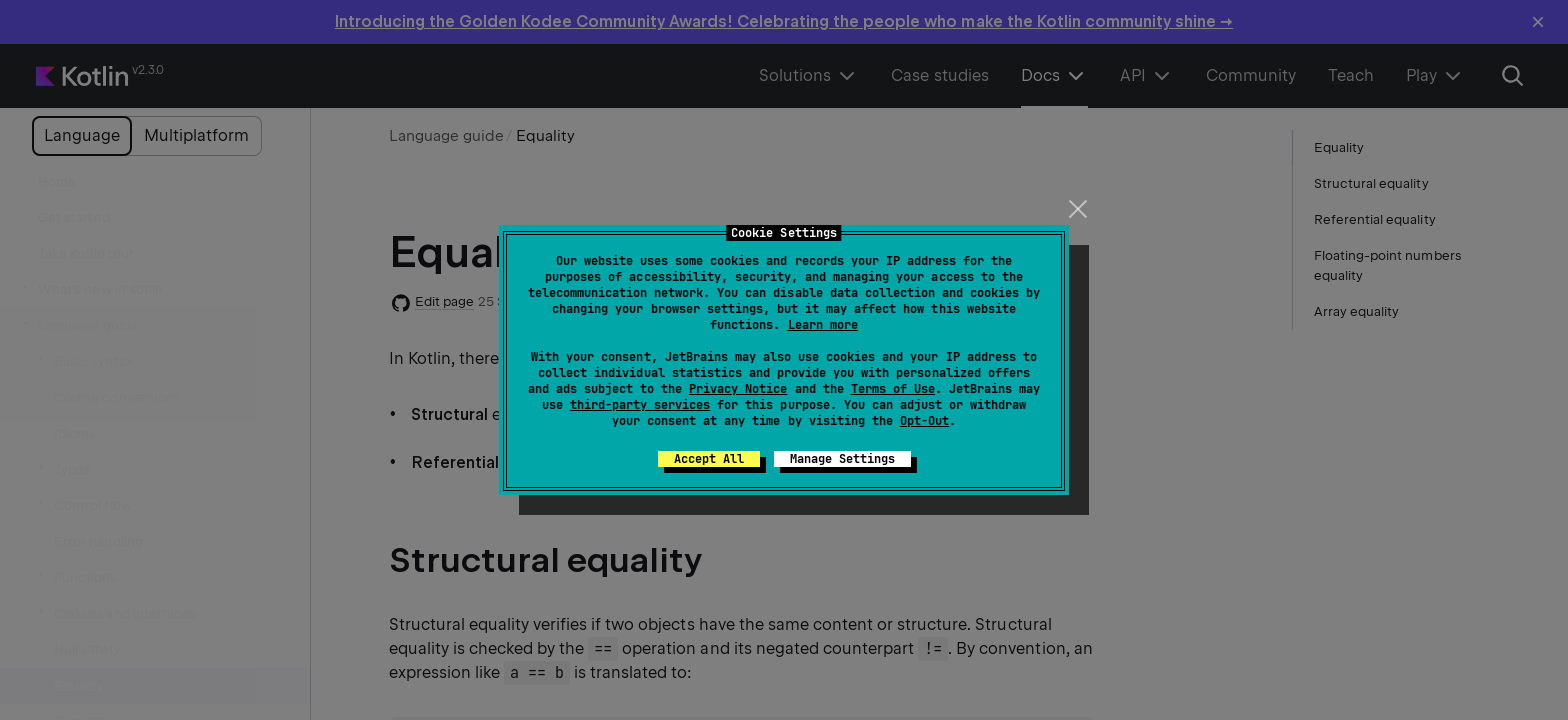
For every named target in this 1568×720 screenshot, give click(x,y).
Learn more (823, 325)
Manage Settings (842, 459)
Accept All (709, 459)
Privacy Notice (738, 389)
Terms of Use (893, 389)
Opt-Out (924, 421)
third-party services (640, 405)
